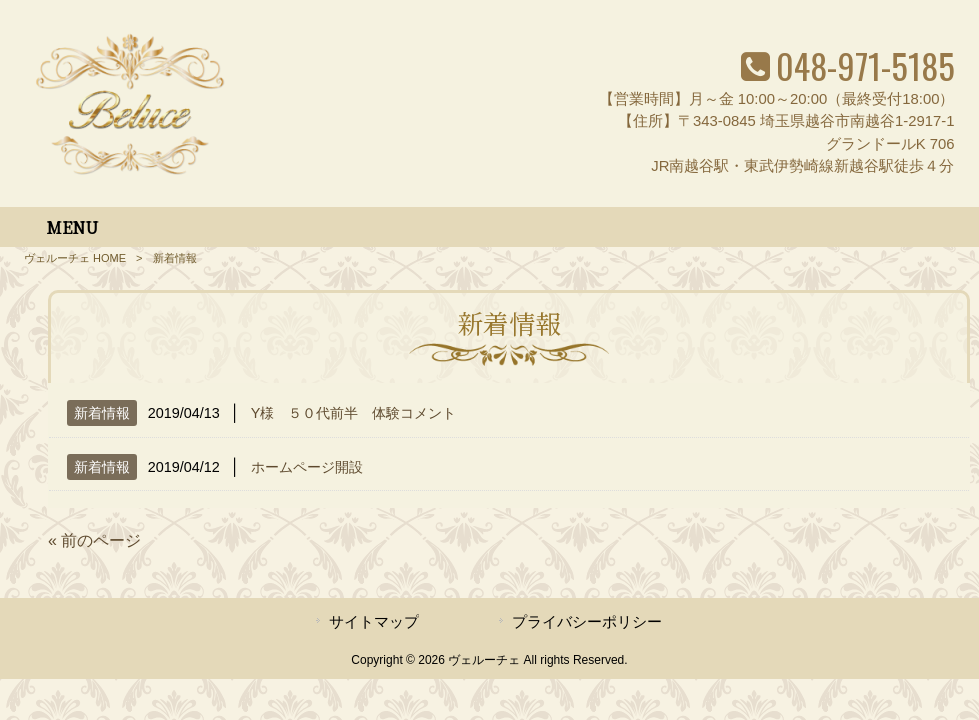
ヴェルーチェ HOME (75, 258)
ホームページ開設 (307, 467)
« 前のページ (94, 540)
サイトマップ (374, 622)
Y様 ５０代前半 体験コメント (354, 413)
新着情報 (102, 413)
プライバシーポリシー (587, 622)
